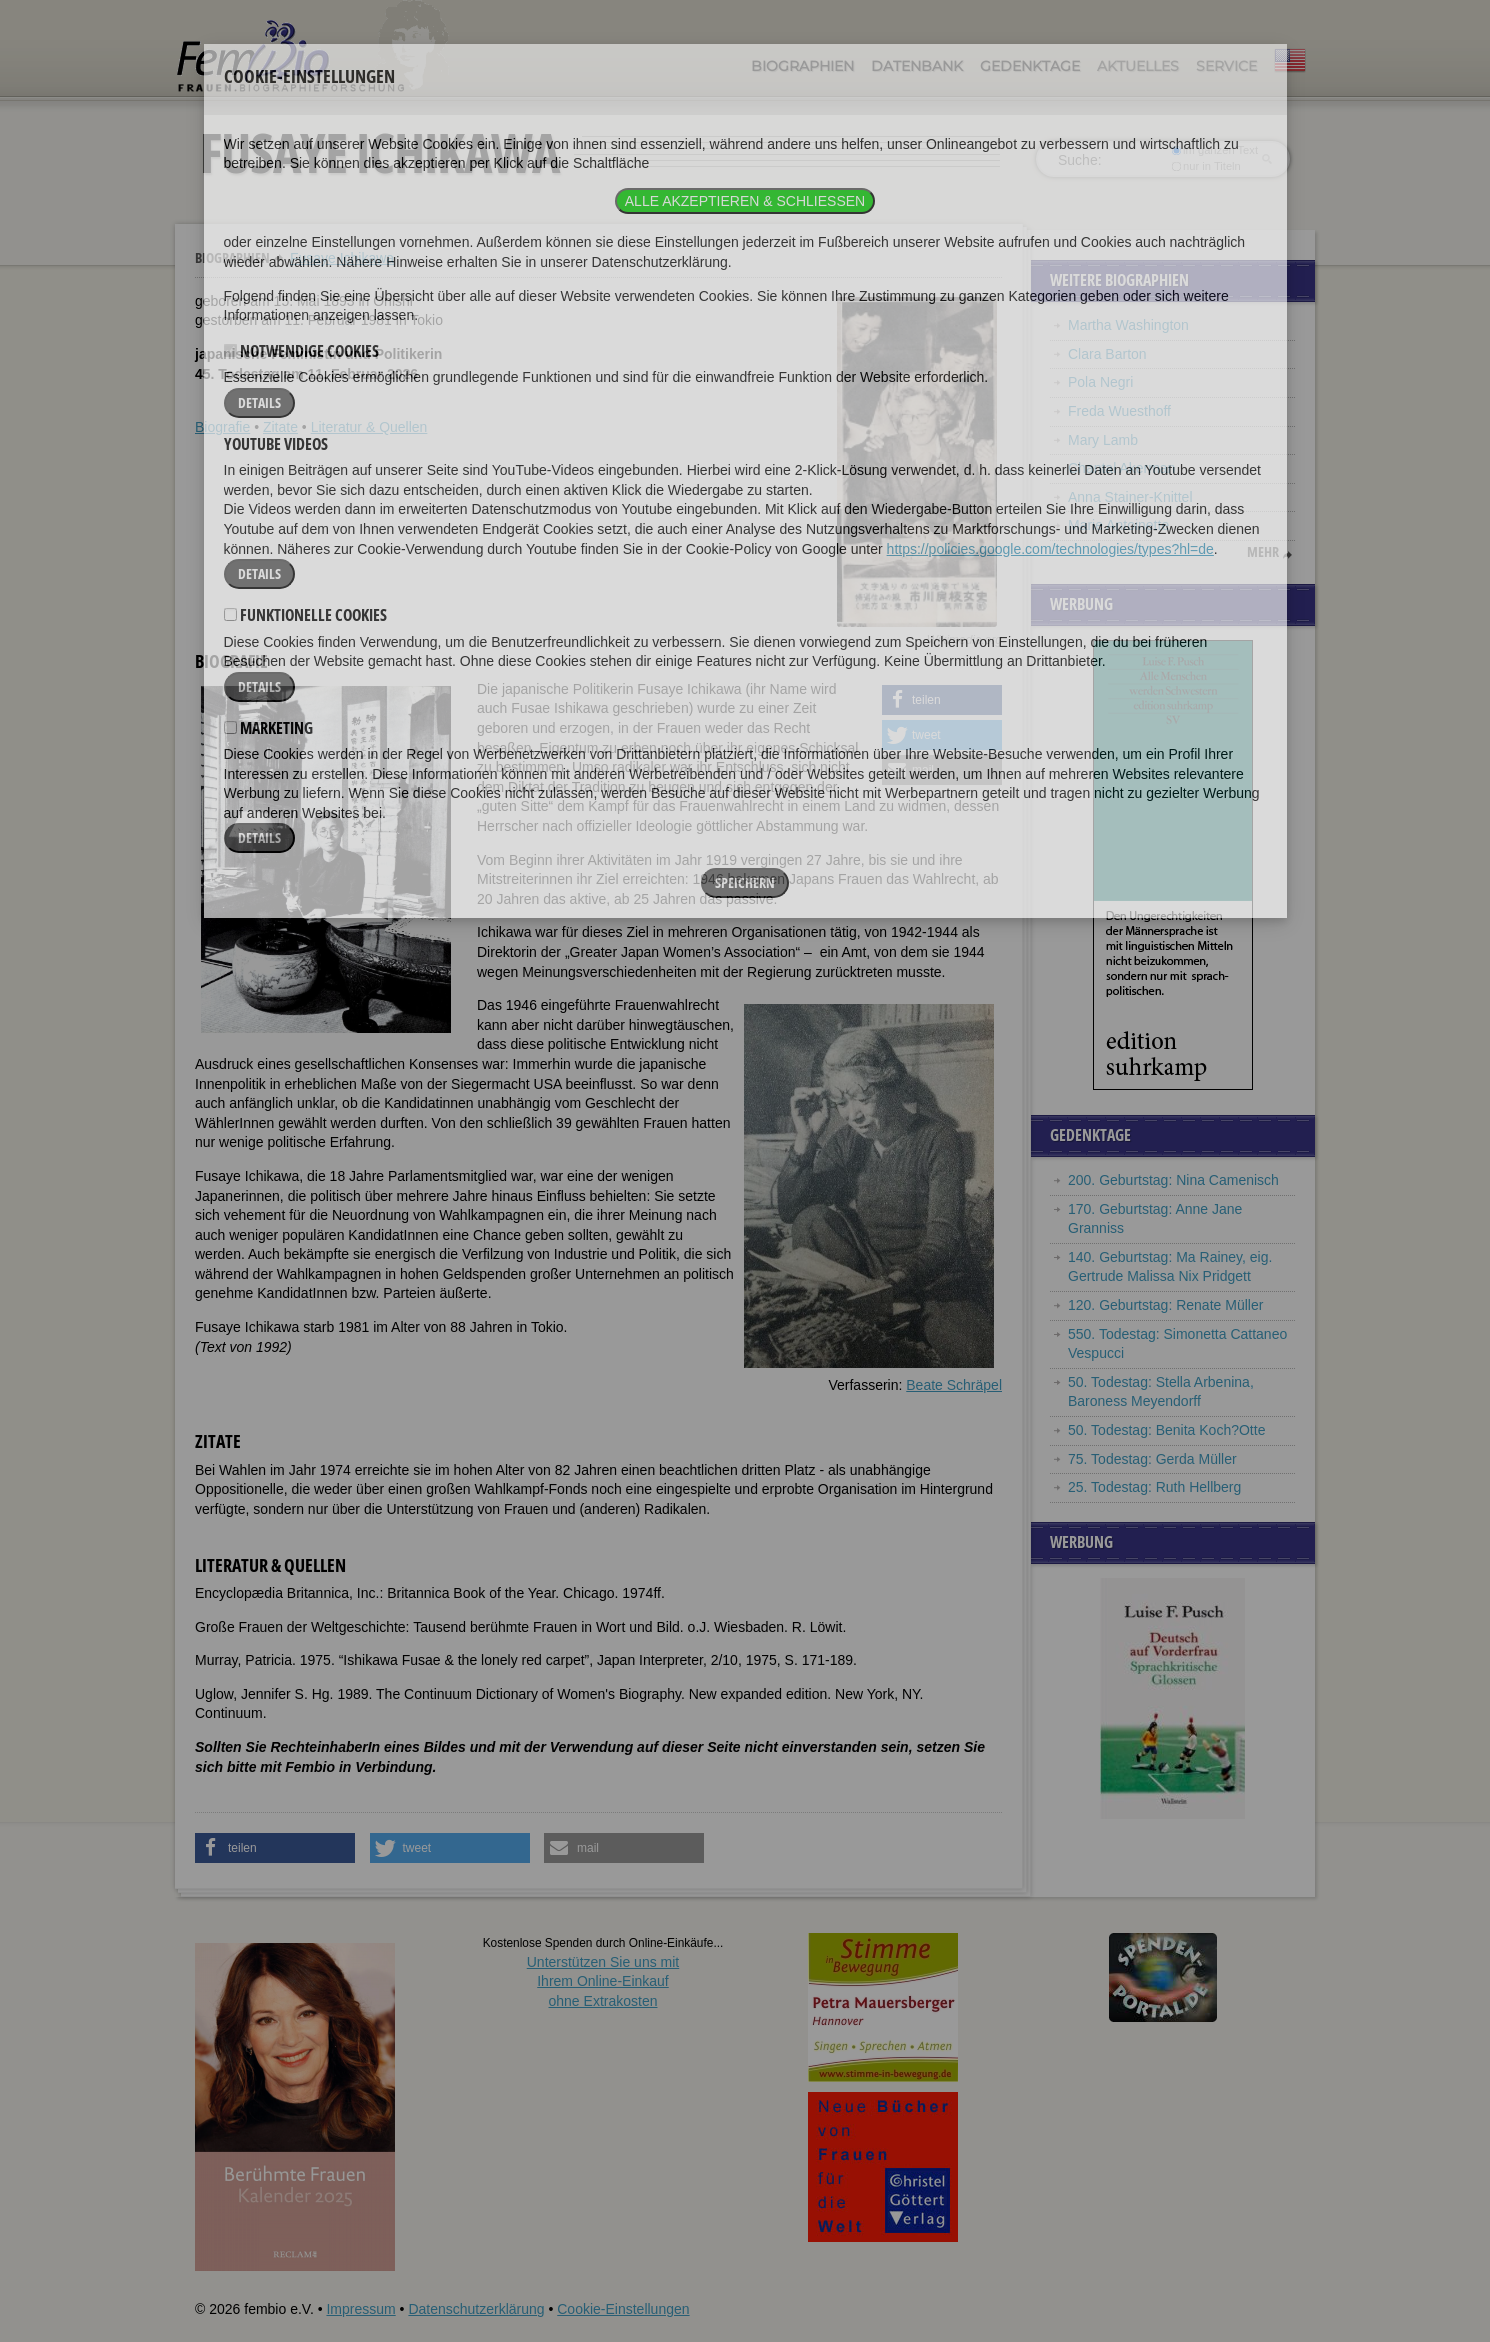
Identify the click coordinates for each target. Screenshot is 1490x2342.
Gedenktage (1030, 66)
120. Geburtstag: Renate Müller (1165, 1305)
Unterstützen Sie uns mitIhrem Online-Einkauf (603, 1981)
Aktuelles (1138, 66)
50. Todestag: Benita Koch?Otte (1166, 1430)
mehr (1263, 552)
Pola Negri (1100, 382)
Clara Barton (1107, 354)
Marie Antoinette (1118, 525)
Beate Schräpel (954, 1385)
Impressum (360, 2309)
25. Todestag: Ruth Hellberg (1154, 1487)
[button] (942, 700)
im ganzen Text (1215, 150)
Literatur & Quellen (369, 427)
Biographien (802, 66)
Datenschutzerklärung (476, 2309)
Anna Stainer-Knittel (1130, 497)
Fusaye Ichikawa (342, 258)
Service (1226, 66)
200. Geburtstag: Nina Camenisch (1173, 1180)
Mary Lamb (1103, 440)
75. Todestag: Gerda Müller (1152, 1459)
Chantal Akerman (1121, 468)
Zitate (280, 427)
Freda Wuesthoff (1119, 411)
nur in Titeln (1206, 166)
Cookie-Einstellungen (623, 2309)
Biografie (222, 427)
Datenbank (917, 66)
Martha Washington (1128, 325)
